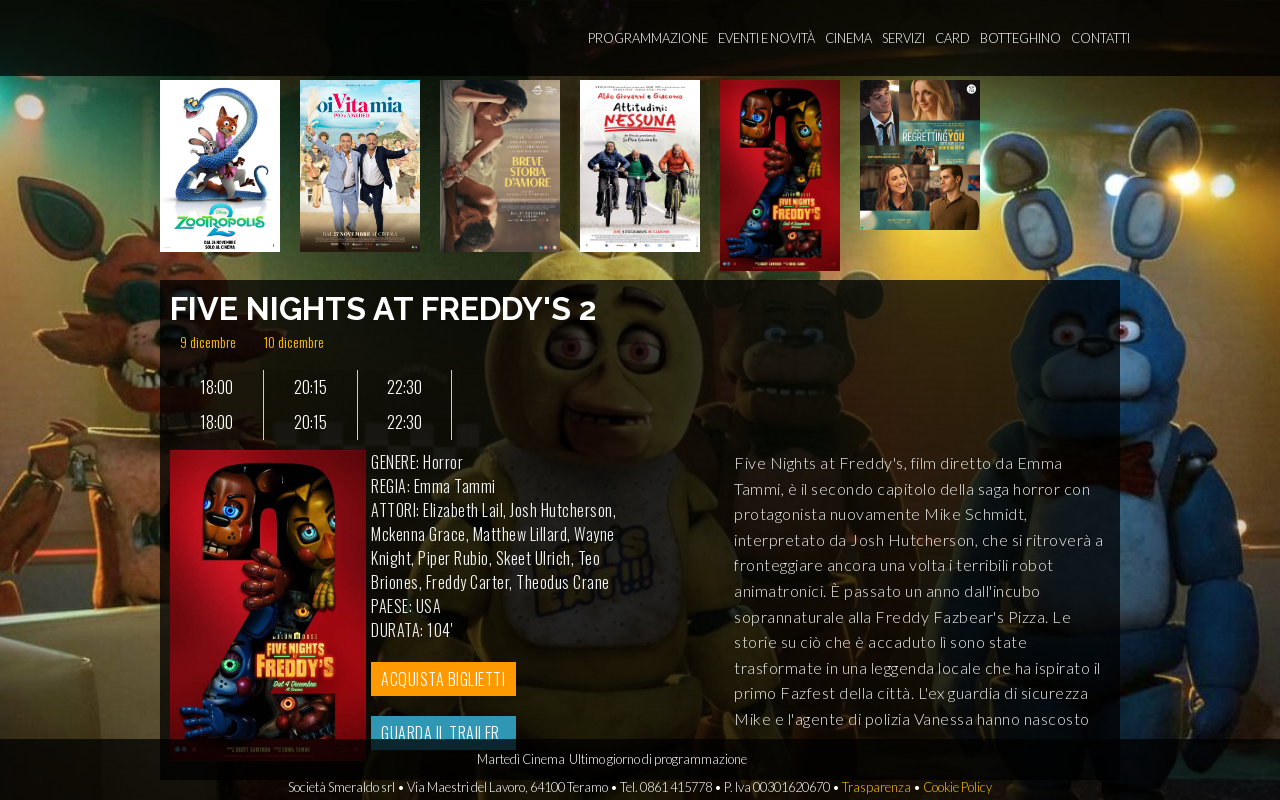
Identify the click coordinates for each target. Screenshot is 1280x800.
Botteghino (1020, 38)
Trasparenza (876, 787)
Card (952, 38)
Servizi (903, 38)
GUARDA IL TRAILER (440, 733)
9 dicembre (208, 341)
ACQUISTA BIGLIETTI (443, 679)
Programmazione (648, 38)
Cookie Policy (957, 787)
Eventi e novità (766, 38)
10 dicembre (294, 341)
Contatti (1100, 38)
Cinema (848, 38)
